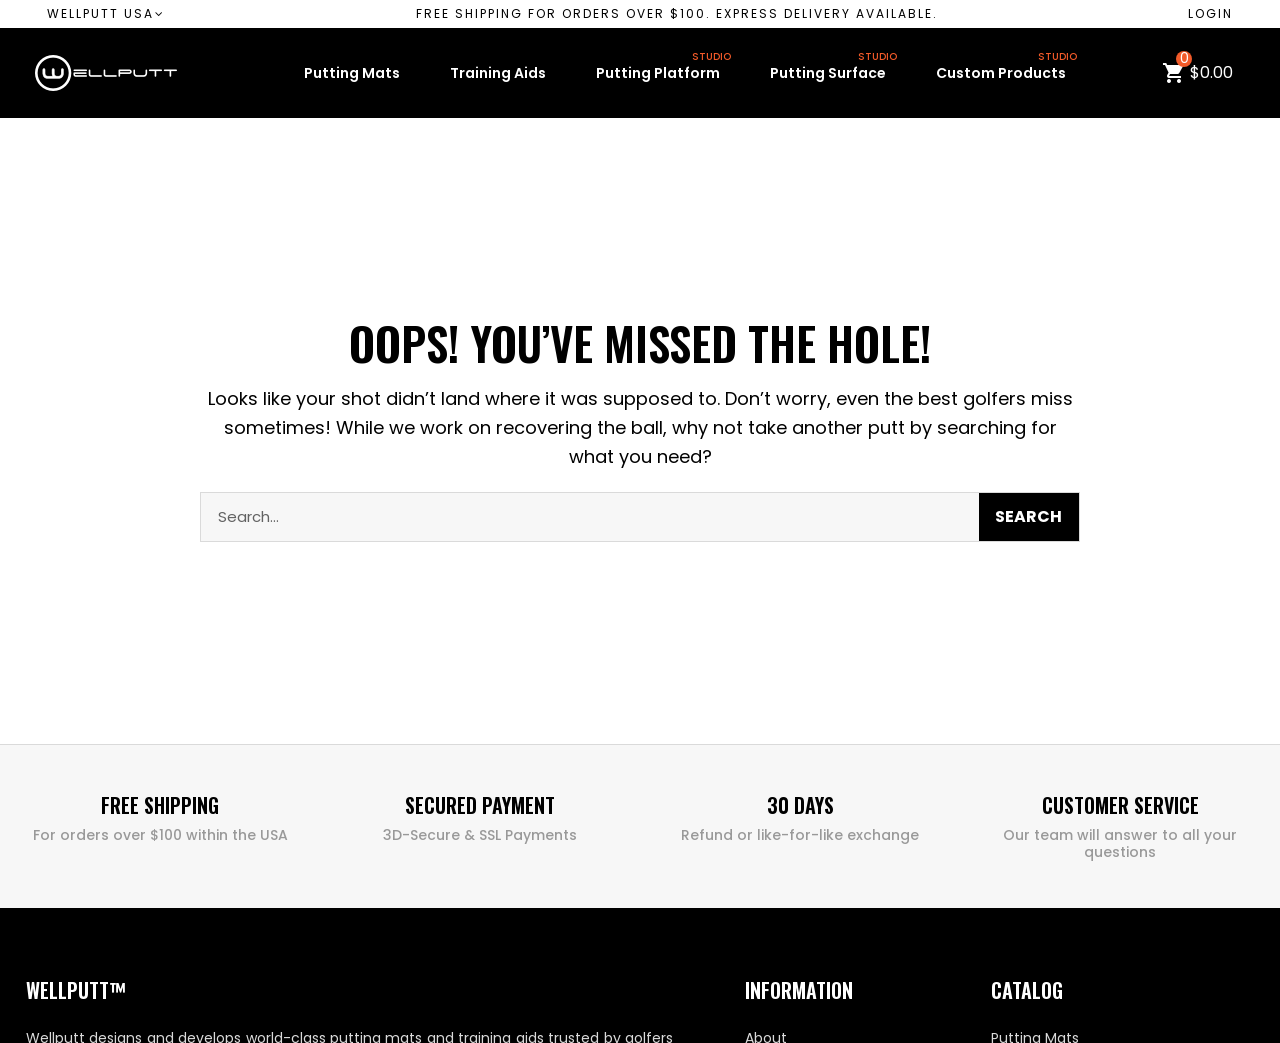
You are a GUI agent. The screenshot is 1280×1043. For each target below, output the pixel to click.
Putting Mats (352, 73)
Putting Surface (835, 69)
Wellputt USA (106, 13)
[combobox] (574, 517)
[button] (677, 14)
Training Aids (498, 73)
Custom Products (1008, 69)
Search (1028, 516)
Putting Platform (665, 69)
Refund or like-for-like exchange (800, 835)
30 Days (800, 805)
